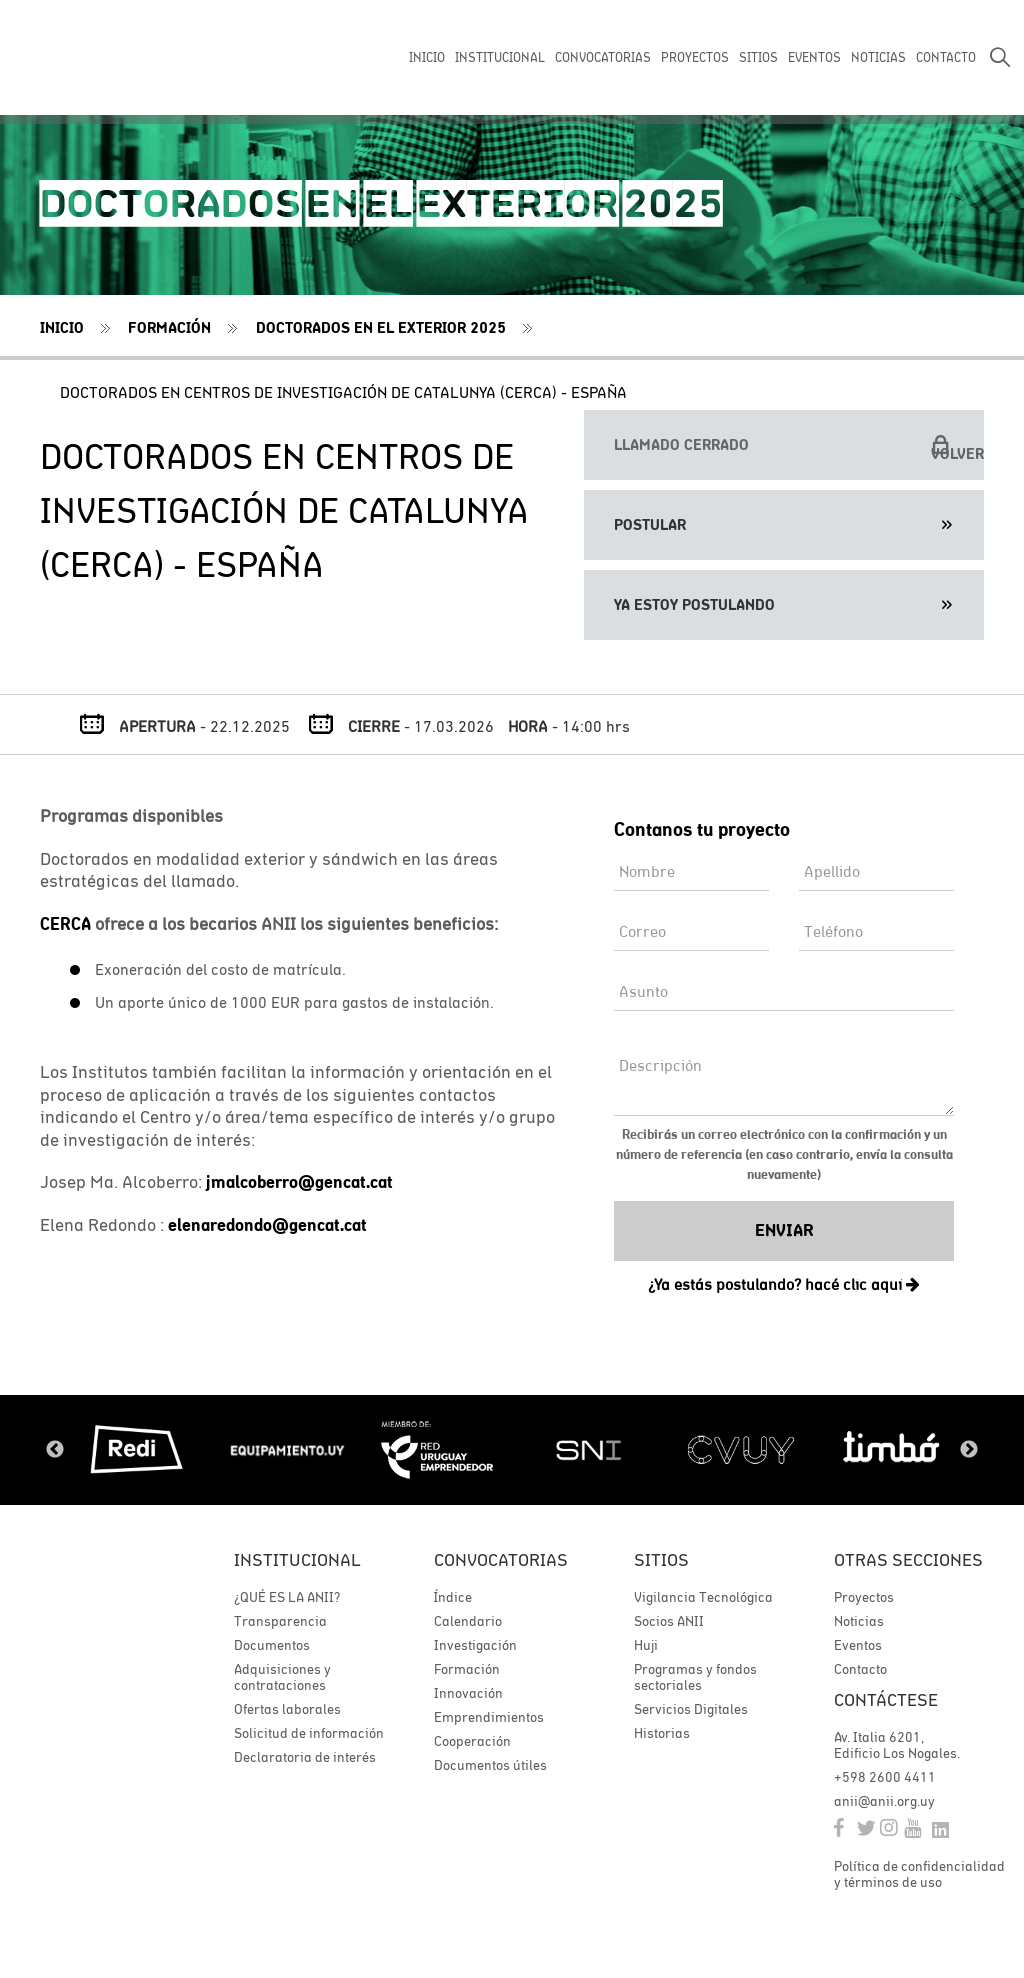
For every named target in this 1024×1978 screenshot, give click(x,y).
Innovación (468, 1693)
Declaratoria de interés (305, 1757)
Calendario (468, 1621)
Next (969, 1450)
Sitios (661, 1559)
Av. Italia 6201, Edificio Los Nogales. (897, 1745)
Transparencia (280, 1621)
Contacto (860, 1669)
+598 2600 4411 (885, 1777)
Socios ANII (669, 1621)
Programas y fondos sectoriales (695, 1677)
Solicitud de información (309, 1733)
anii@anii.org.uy (884, 1801)
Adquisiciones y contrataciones (282, 1677)
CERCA (65, 924)
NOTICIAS (878, 57)
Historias (662, 1733)
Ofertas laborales (287, 1709)
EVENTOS (814, 57)
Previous (55, 1450)
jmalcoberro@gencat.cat (299, 1182)
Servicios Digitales (691, 1709)
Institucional (297, 1559)
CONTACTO (946, 57)
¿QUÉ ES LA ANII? (287, 1597)
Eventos (858, 1645)
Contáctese (886, 1699)
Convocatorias (501, 1559)
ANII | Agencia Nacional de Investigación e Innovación (105, 57)
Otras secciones (908, 1559)
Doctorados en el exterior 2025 (381, 327)
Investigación (475, 1645)
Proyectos (864, 1597)
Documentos (272, 1645)
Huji (646, 1645)
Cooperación (472, 1741)
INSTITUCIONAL (500, 57)
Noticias (859, 1621)
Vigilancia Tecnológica (703, 1597)
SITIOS (758, 57)
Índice (453, 1597)
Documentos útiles (490, 1765)
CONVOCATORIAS (603, 57)
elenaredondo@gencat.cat (267, 1225)
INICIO (427, 57)
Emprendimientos (489, 1717)
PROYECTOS (695, 57)
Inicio (62, 327)
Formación (169, 327)
